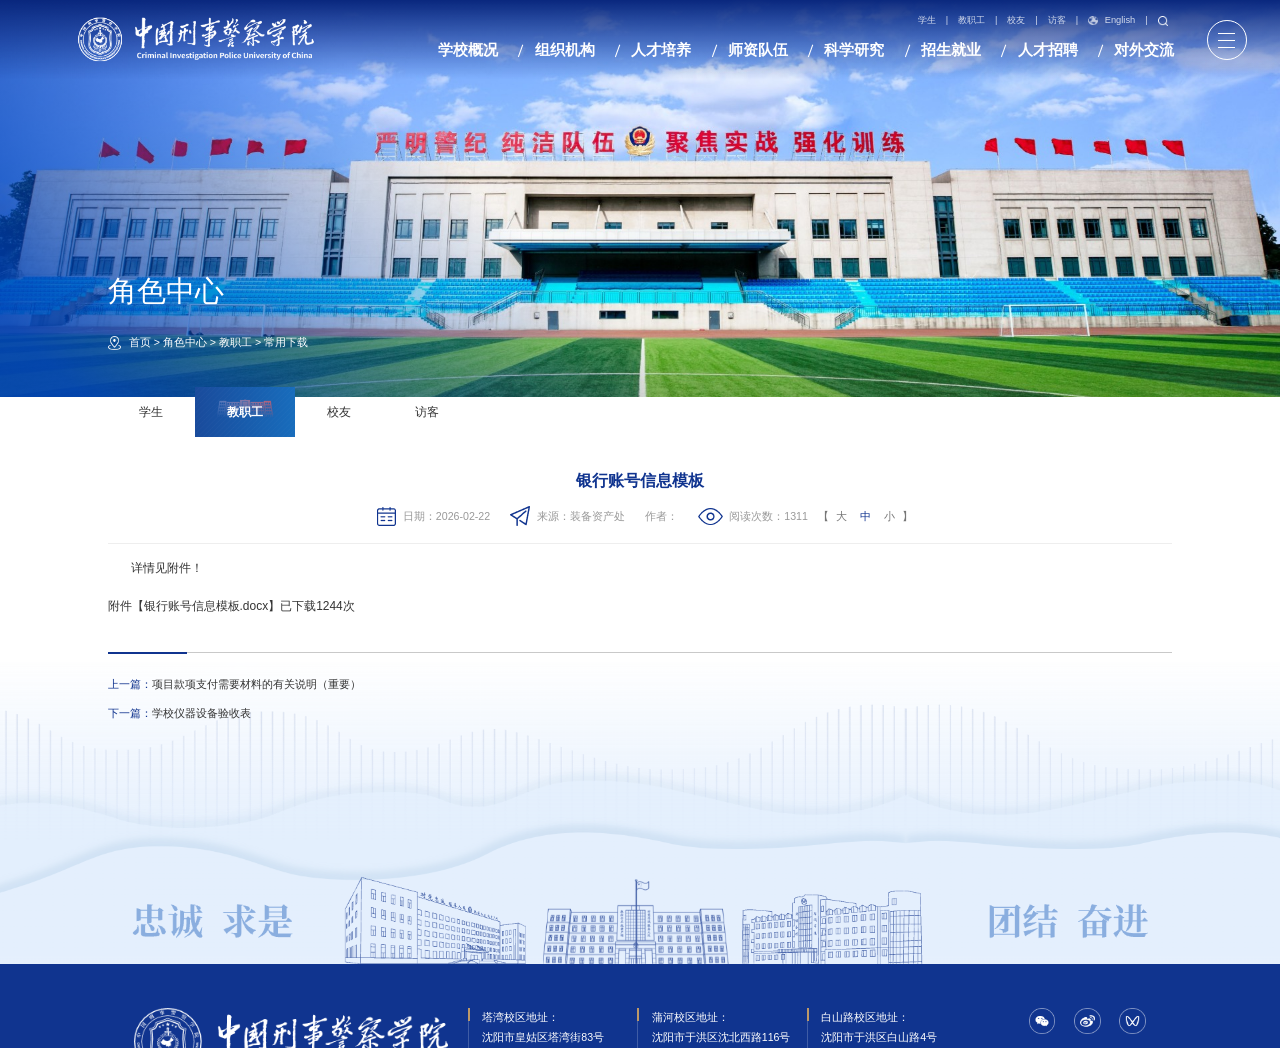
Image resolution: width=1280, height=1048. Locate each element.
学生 (927, 20)
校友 (1016, 20)
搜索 (1163, 21)
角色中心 (185, 342)
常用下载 (286, 342)
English (1111, 21)
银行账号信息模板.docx (206, 606)
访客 (1057, 20)
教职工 (971, 20)
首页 (140, 342)
